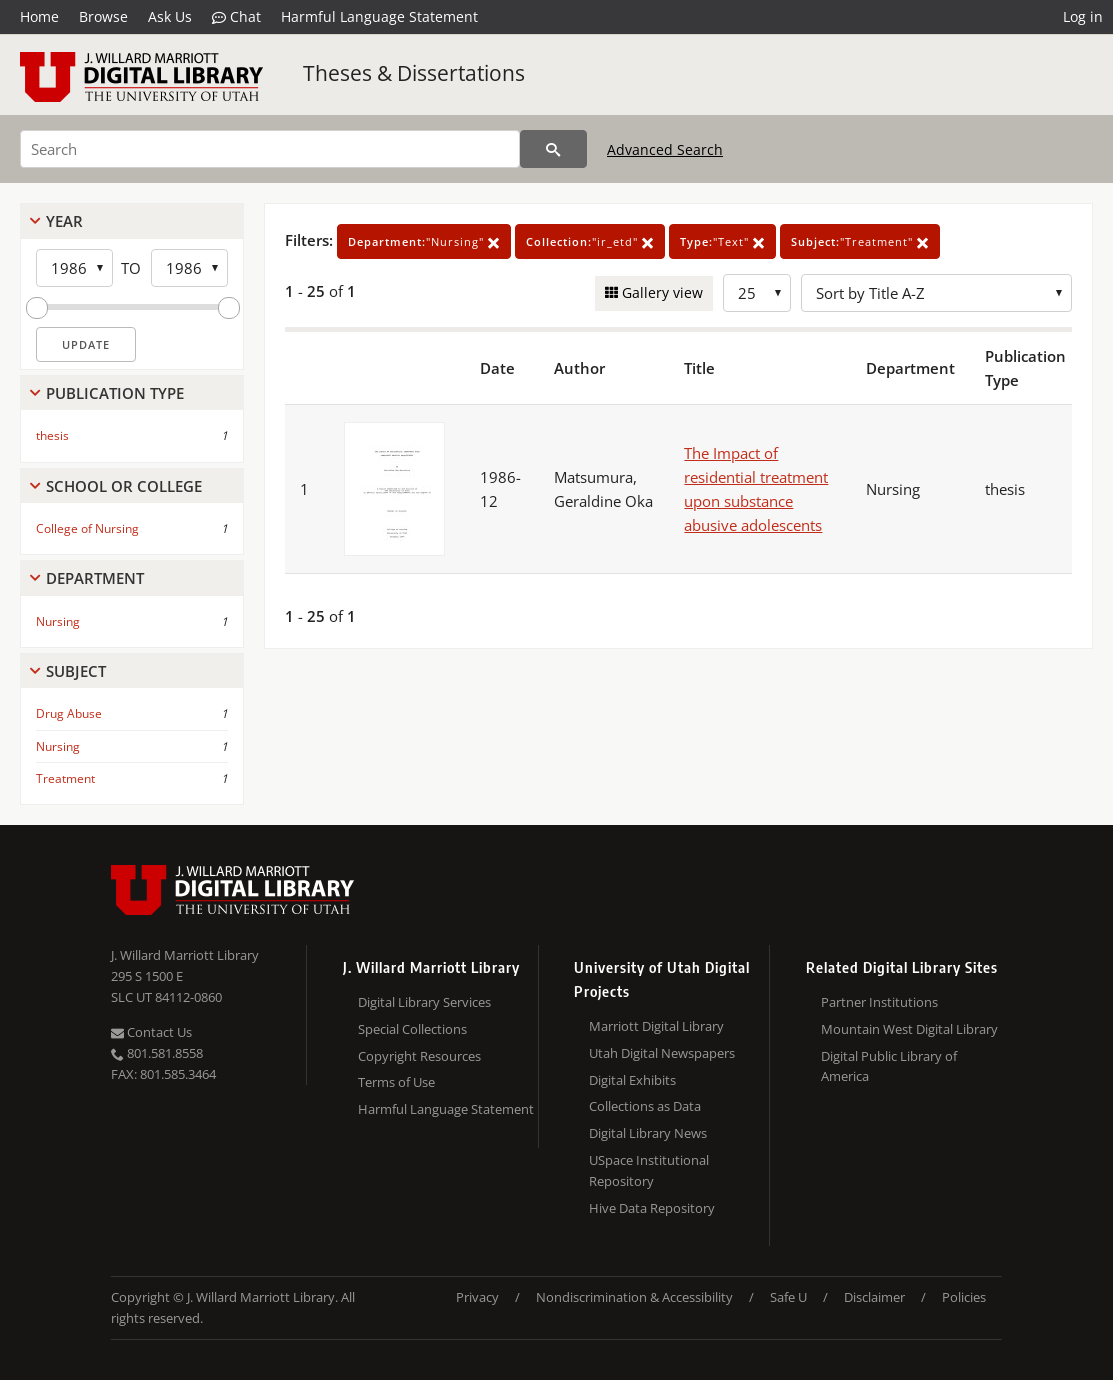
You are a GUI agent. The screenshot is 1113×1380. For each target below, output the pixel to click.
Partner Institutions (879, 1002)
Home (39, 16)
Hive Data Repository (652, 1208)
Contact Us (151, 1032)
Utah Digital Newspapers (662, 1053)
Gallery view (660, 292)
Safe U (788, 1297)
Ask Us (170, 16)
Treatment (65, 778)
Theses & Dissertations (414, 73)
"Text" (722, 241)
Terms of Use (396, 1082)
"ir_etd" (590, 241)
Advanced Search (665, 149)
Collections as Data (645, 1106)
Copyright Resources (419, 1056)
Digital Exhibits (632, 1080)
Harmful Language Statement (379, 16)
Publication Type (115, 393)
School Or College (124, 486)
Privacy (477, 1297)
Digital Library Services (424, 1002)
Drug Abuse (69, 713)
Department (95, 578)
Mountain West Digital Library (909, 1029)
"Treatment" (860, 241)
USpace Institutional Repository (649, 1170)
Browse (103, 16)
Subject (76, 671)
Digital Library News (648, 1133)
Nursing (58, 621)
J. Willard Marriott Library (185, 955)
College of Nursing (87, 528)
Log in (1083, 16)
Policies (964, 1297)
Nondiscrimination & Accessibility (634, 1297)
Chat (236, 17)
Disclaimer (874, 1297)
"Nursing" (424, 241)
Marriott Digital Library (656, 1026)
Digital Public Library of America (889, 1066)
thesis (52, 435)
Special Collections (412, 1029)
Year (64, 221)
